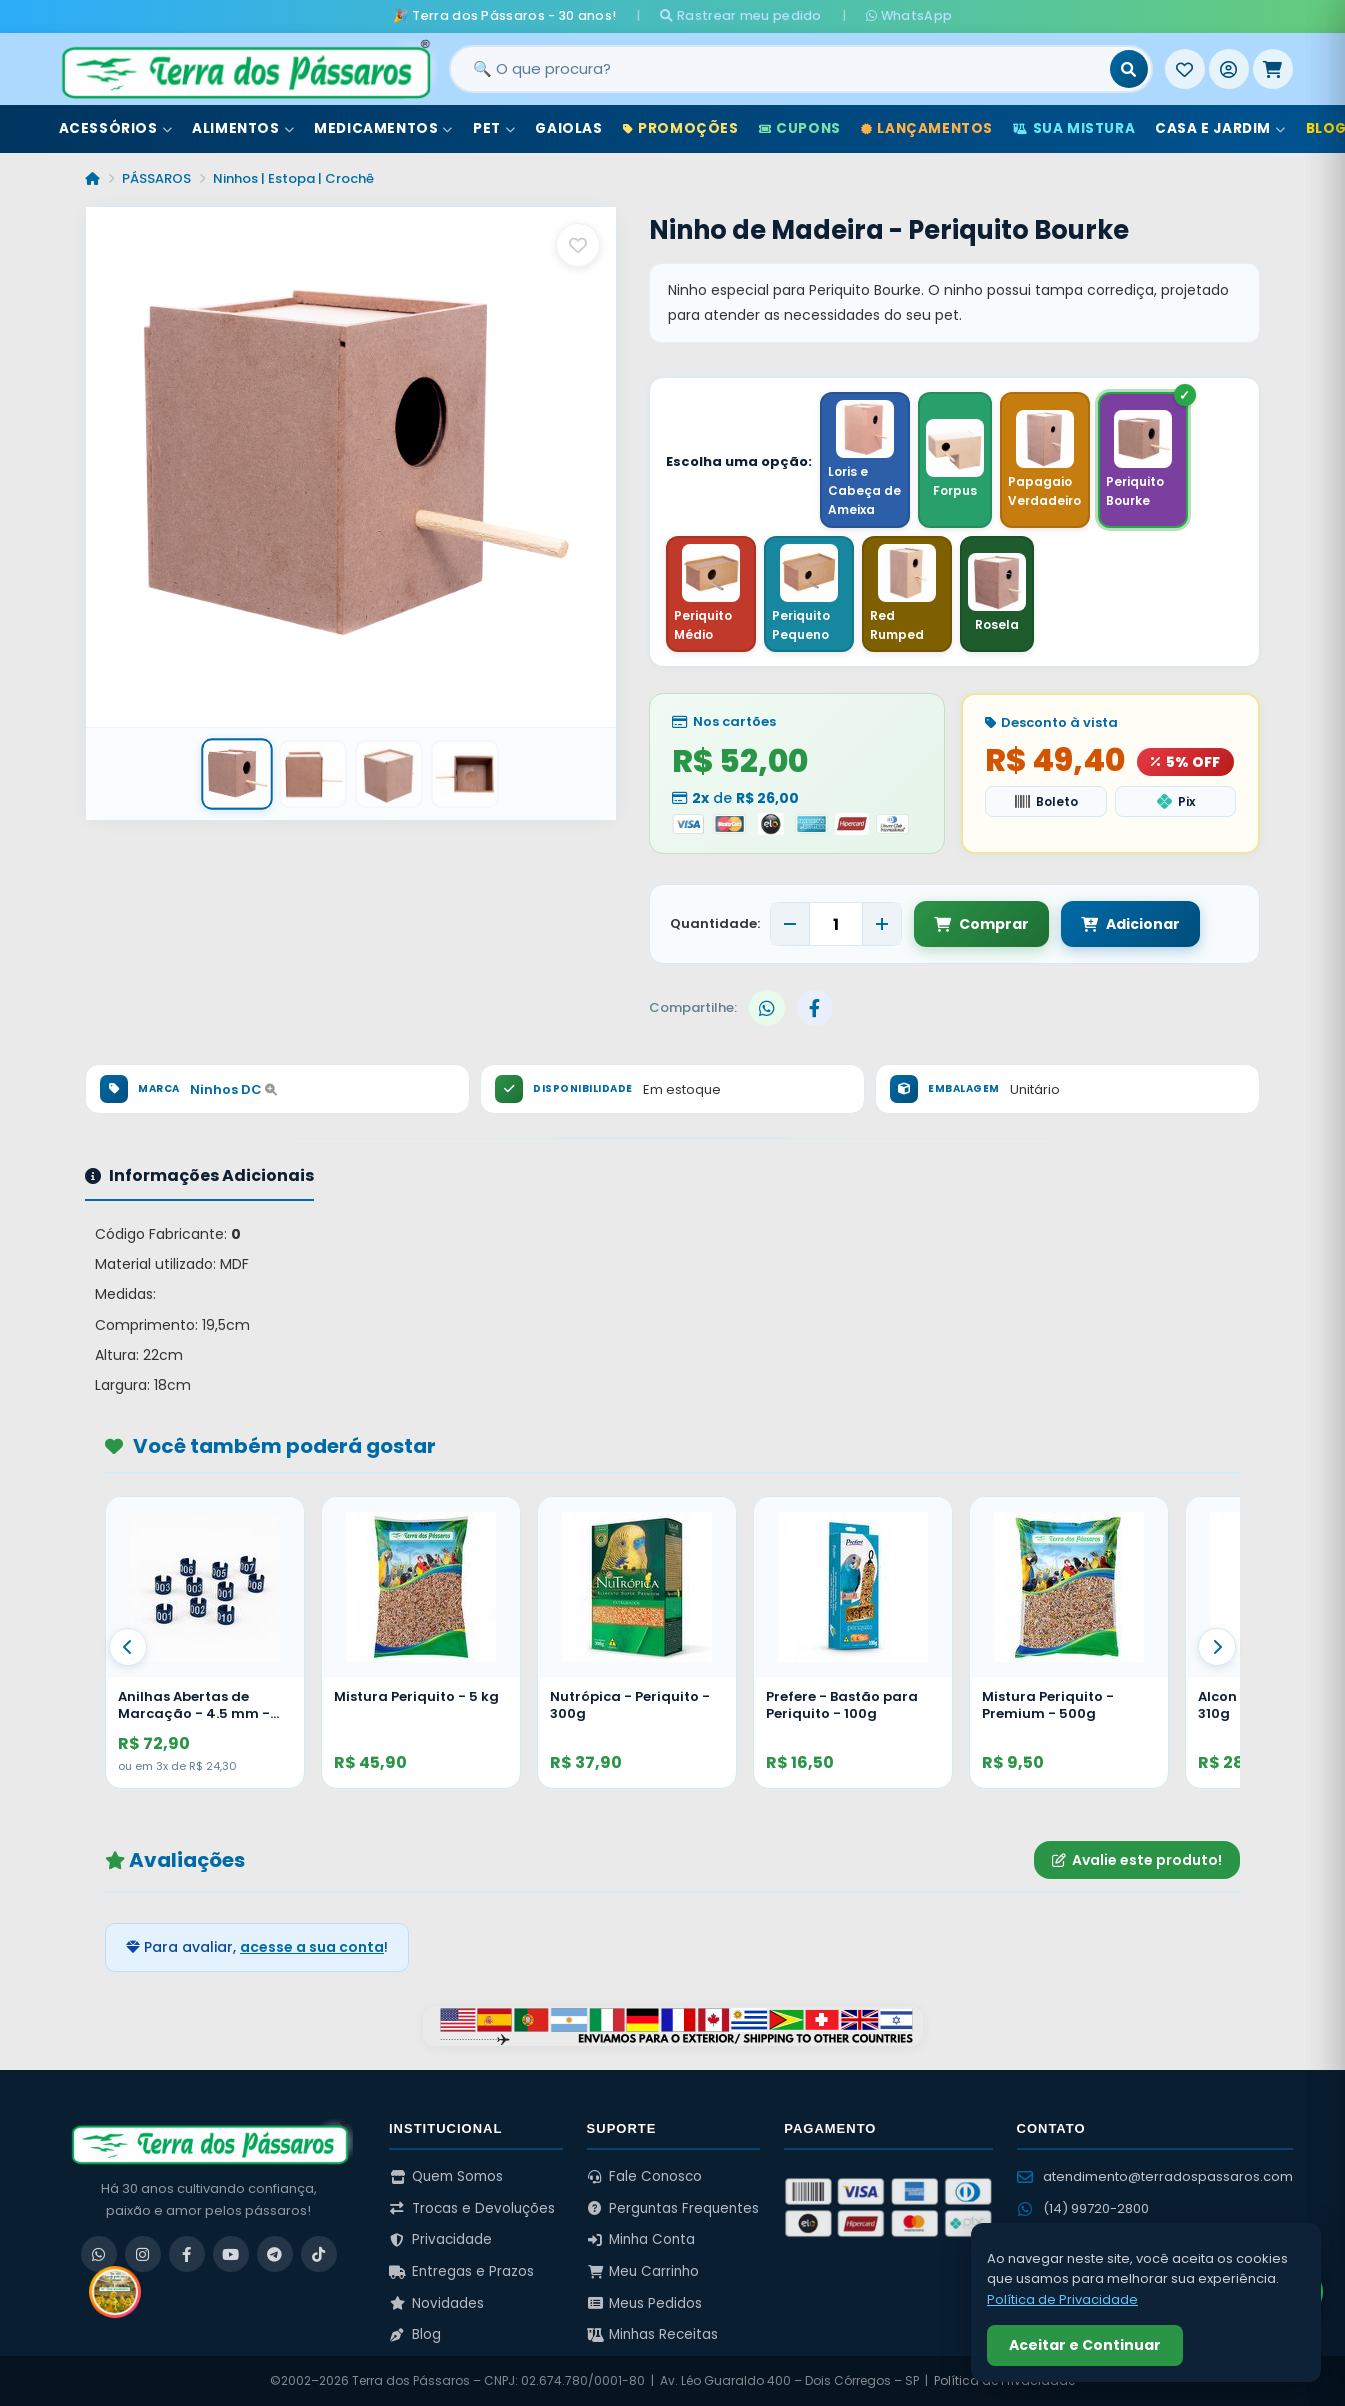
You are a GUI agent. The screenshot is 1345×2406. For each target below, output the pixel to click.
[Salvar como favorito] (578, 245)
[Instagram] (143, 2254)
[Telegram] (275, 2254)
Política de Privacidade (1062, 2299)
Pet (494, 128)
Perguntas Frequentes (673, 2208)
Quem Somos (446, 2176)
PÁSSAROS (156, 178)
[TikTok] (319, 2254)
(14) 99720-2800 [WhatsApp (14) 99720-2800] (1083, 2208)
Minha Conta (641, 2239)
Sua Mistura (1074, 128)
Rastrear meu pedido (740, 15)
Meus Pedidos (645, 2303)
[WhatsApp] (99, 2254)
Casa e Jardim (1220, 128)
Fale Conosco (645, 2176)
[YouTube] (231, 2254)
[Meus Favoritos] (1185, 69)
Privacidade (440, 2239)
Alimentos (243, 128)
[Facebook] (187, 2254)
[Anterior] (128, 1647)
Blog (415, 2334)
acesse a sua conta (312, 1947)
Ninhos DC (233, 1089)
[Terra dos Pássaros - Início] (245, 69)
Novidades (436, 2303)
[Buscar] (1129, 69)
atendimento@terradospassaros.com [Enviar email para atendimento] (1155, 2176)
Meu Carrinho (643, 2271)
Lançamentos (927, 128)
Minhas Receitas (653, 2334)
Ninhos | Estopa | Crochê (293, 178)
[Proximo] (1217, 1647)
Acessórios (116, 128)
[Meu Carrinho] (1273, 69)
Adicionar (1130, 924)
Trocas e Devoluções (472, 2208)
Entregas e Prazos (461, 2271)
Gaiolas (568, 128)
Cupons (800, 128)
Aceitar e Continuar (1085, 2345)
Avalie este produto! (1137, 1860)
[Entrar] (1229, 69)
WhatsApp (909, 15)
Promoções (681, 128)
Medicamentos (383, 128)
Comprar (981, 924)
